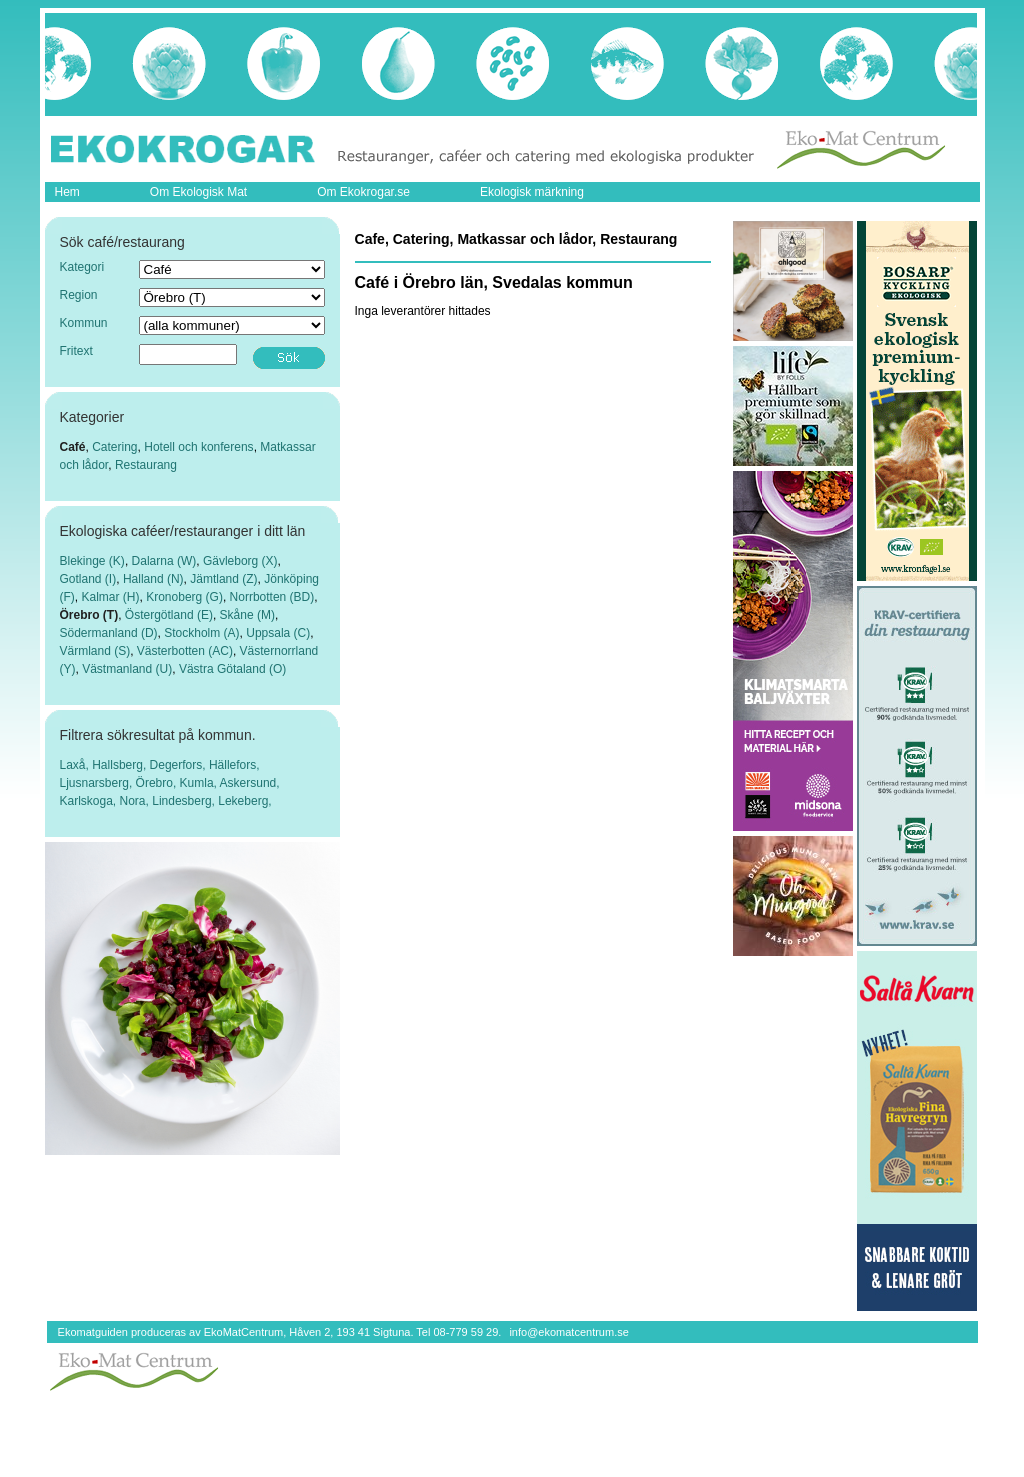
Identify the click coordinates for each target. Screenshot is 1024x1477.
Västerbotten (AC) (185, 651)
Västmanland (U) (127, 669)
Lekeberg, (244, 801)
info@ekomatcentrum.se (568, 1332)
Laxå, (76, 765)
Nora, (136, 801)
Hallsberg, (120, 765)
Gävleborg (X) (240, 561)
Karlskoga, (90, 801)
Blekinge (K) (92, 561)
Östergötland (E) (169, 615)
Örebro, (158, 783)
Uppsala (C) (278, 633)
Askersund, (250, 783)
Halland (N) (153, 579)
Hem (67, 192)
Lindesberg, (185, 801)
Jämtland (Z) (223, 579)
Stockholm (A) (201, 633)
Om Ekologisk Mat (198, 192)
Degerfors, (179, 765)
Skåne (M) (247, 615)
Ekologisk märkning (532, 192)
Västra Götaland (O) (232, 669)
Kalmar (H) (111, 597)
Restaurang (146, 465)
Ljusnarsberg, (98, 783)
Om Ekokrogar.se (363, 192)
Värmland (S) (95, 651)
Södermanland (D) (109, 633)
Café (73, 447)
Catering (114, 447)
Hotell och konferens (198, 447)
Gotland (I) (88, 579)
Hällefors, (234, 765)
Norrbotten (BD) (272, 597)
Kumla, (200, 783)
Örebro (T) (89, 615)
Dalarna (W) (164, 561)
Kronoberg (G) (184, 597)
